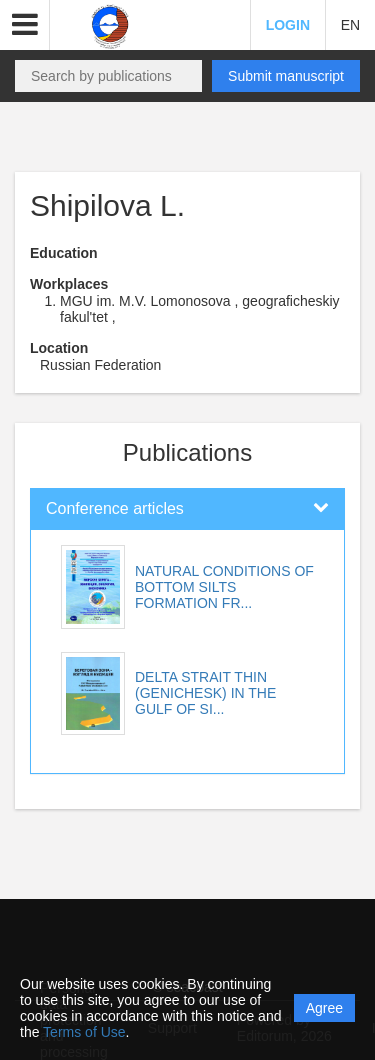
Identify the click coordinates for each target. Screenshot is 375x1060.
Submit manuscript (286, 76)
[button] (25, 25)
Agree (324, 1008)
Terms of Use (84, 1032)
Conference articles (115, 508)
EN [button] (350, 25)
